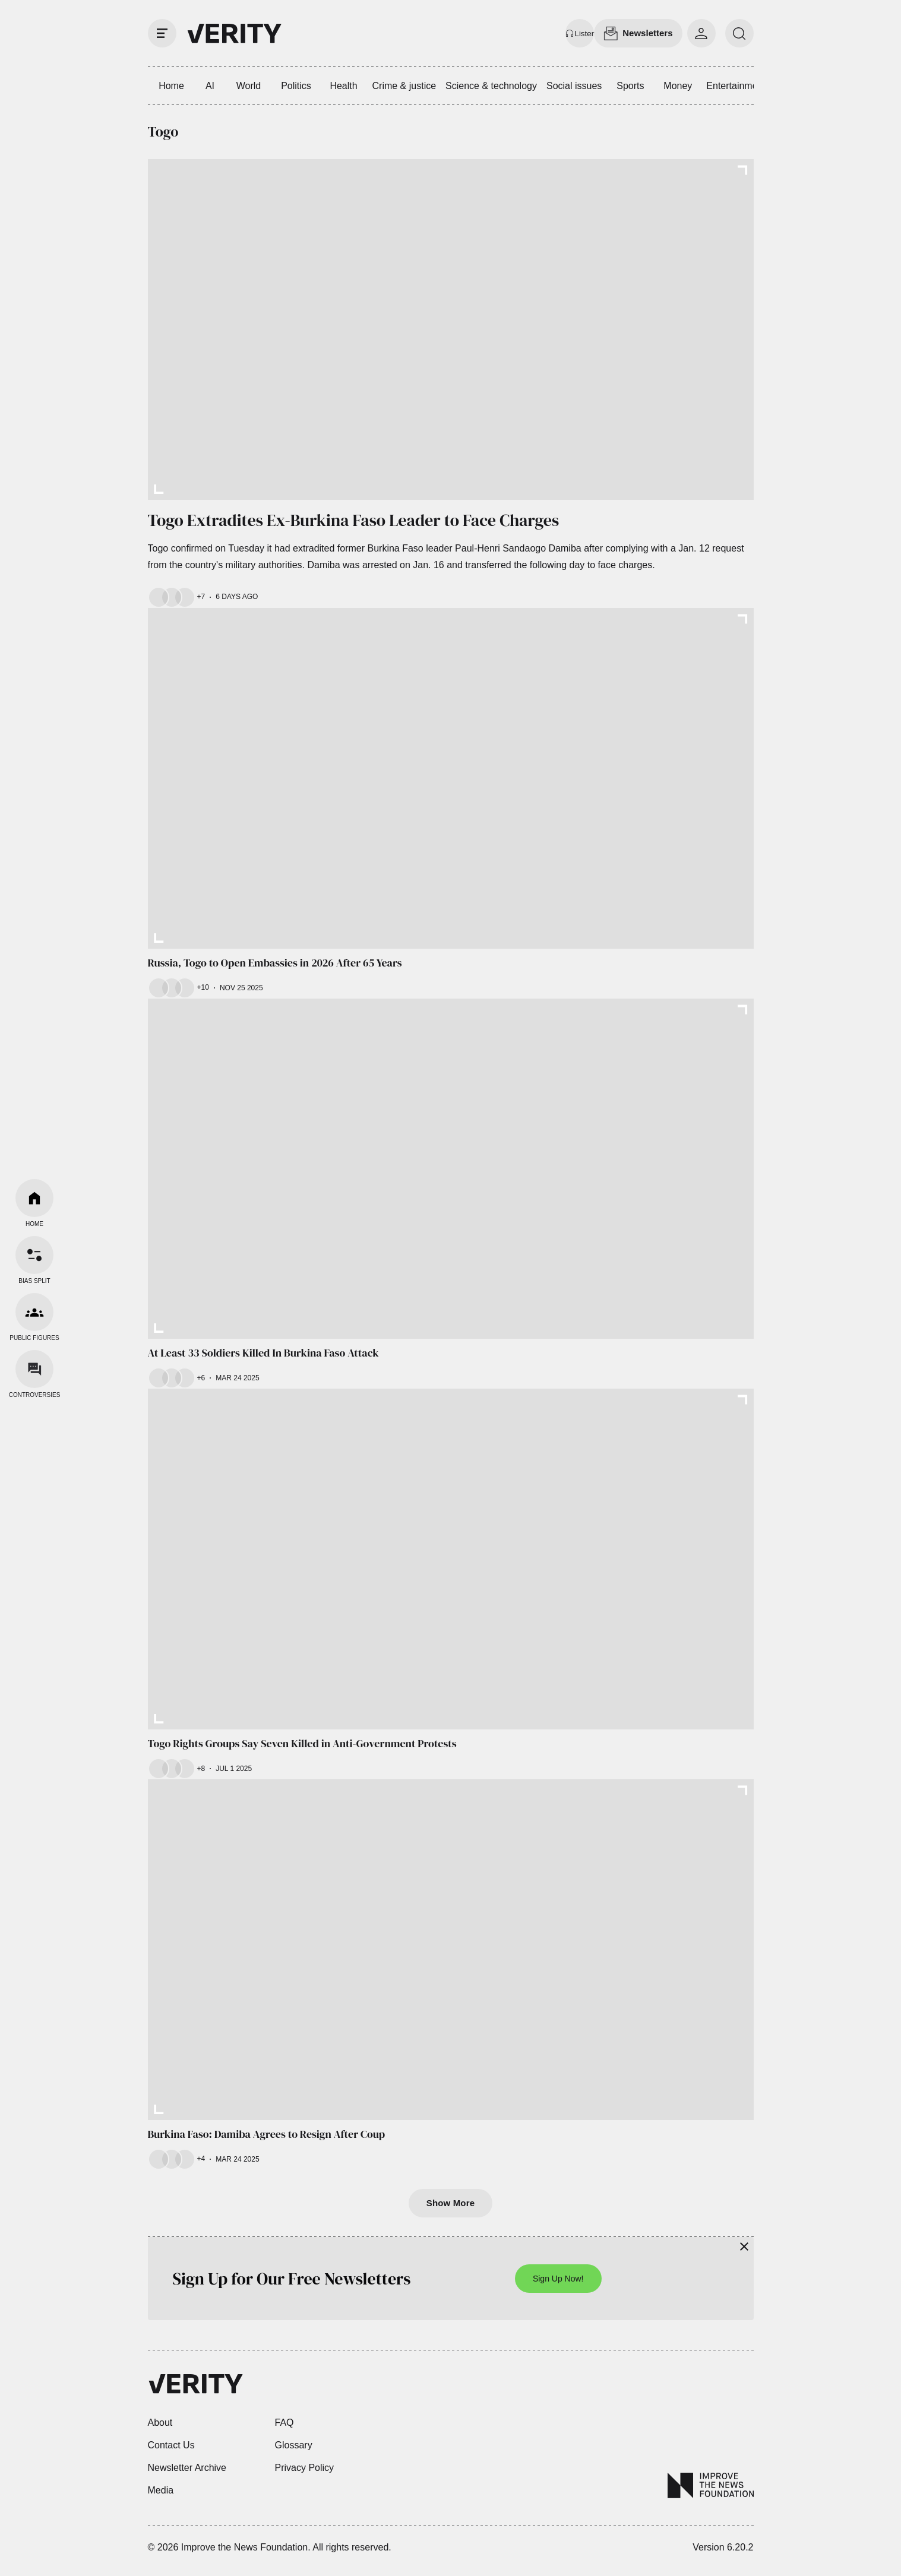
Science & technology (491, 86)
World (248, 86)
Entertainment (736, 86)
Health (343, 86)
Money (677, 86)
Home (171, 86)
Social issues (574, 86)
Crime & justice (404, 86)
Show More (450, 2203)
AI (210, 86)
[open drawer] (162, 33)
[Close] (744, 2246)
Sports (630, 86)
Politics (296, 86)
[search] (739, 33)
